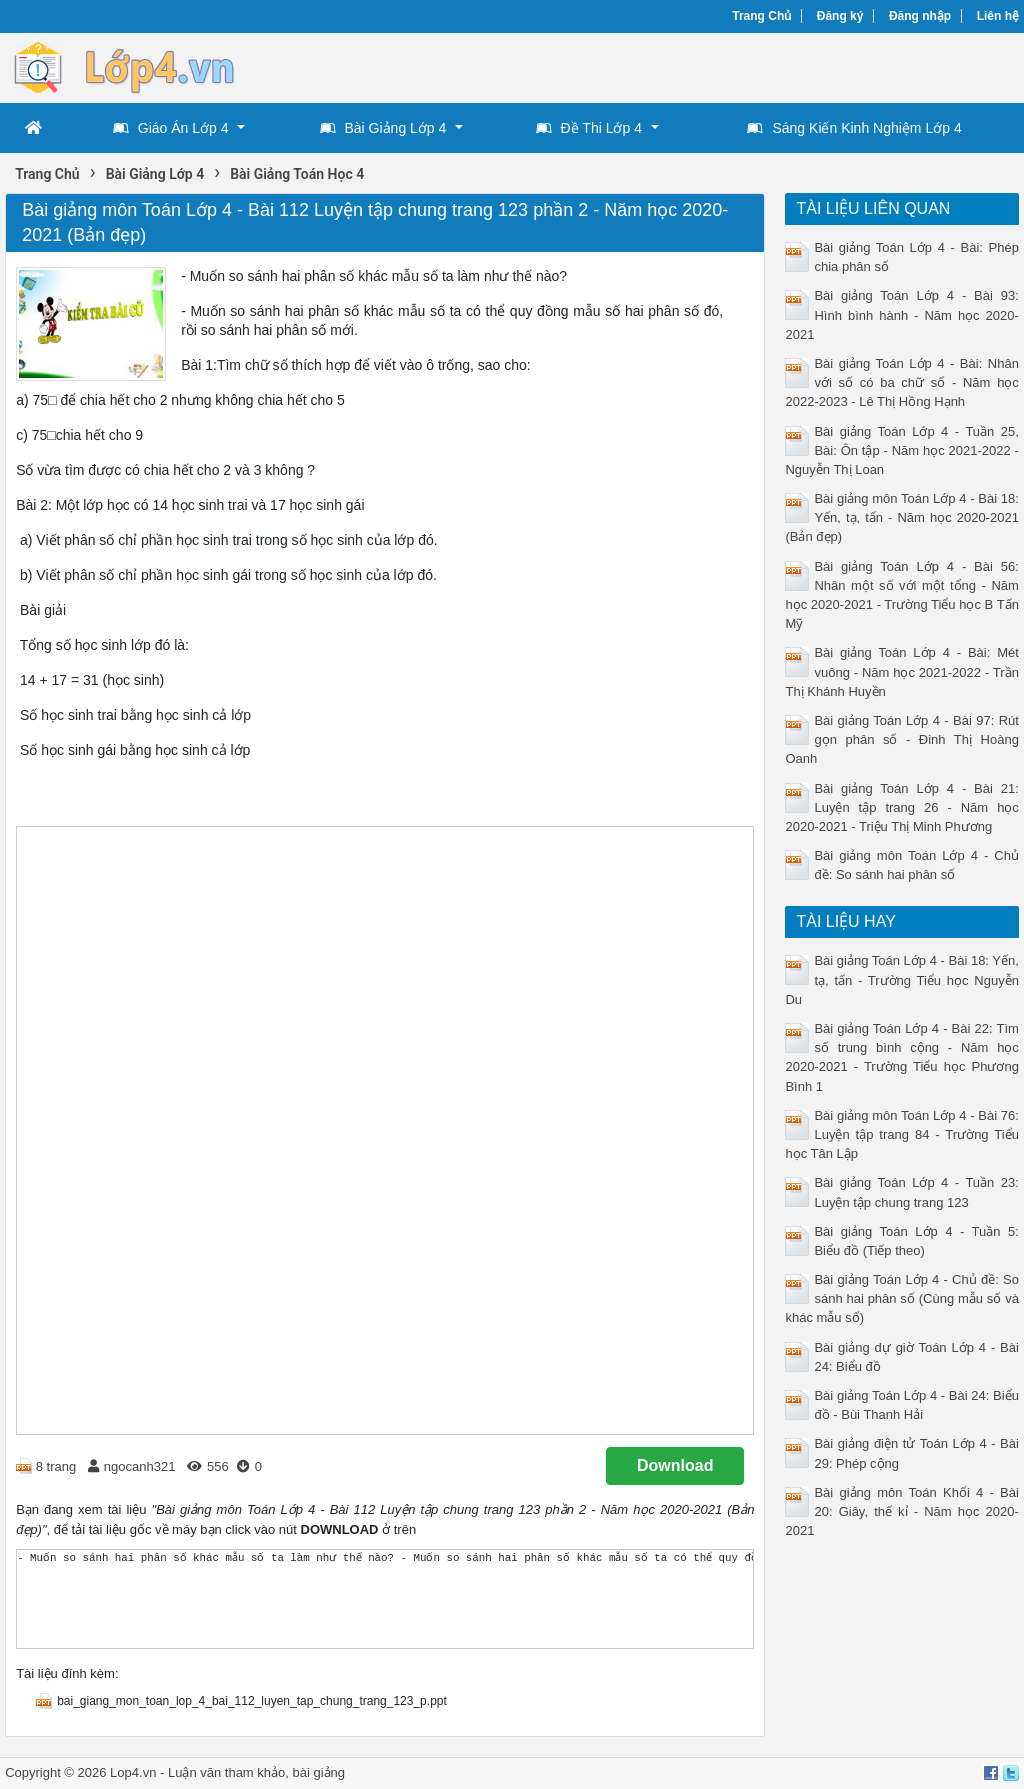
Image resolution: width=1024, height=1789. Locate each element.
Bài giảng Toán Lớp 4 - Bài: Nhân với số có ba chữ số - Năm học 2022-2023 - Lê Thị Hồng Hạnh (901, 382)
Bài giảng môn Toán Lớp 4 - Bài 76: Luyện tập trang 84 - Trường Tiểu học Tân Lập (901, 1134)
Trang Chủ (761, 16)
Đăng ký (840, 16)
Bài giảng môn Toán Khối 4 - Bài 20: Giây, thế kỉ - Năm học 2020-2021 (901, 1511)
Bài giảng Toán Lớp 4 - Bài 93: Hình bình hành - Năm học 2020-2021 (901, 314)
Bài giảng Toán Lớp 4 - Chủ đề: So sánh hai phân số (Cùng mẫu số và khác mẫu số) (901, 1298)
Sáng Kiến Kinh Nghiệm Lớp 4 (854, 128)
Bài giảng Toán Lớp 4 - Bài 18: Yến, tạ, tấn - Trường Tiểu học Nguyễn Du (901, 979)
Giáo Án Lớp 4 (171, 128)
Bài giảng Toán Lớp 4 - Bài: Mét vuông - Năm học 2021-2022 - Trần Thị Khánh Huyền (901, 671)
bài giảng (319, 1772)
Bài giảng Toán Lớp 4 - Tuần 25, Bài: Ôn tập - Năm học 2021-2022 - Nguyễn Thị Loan (901, 450)
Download (675, 1465)
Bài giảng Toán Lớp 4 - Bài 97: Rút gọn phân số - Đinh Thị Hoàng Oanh (901, 739)
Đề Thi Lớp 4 (589, 128)
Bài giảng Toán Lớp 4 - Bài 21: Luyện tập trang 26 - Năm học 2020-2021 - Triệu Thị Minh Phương (901, 807)
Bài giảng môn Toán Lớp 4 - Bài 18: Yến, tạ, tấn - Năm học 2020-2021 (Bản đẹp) (901, 517)
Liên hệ (998, 16)
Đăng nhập (920, 16)
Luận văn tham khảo (226, 1772)
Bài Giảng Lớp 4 (383, 128)
